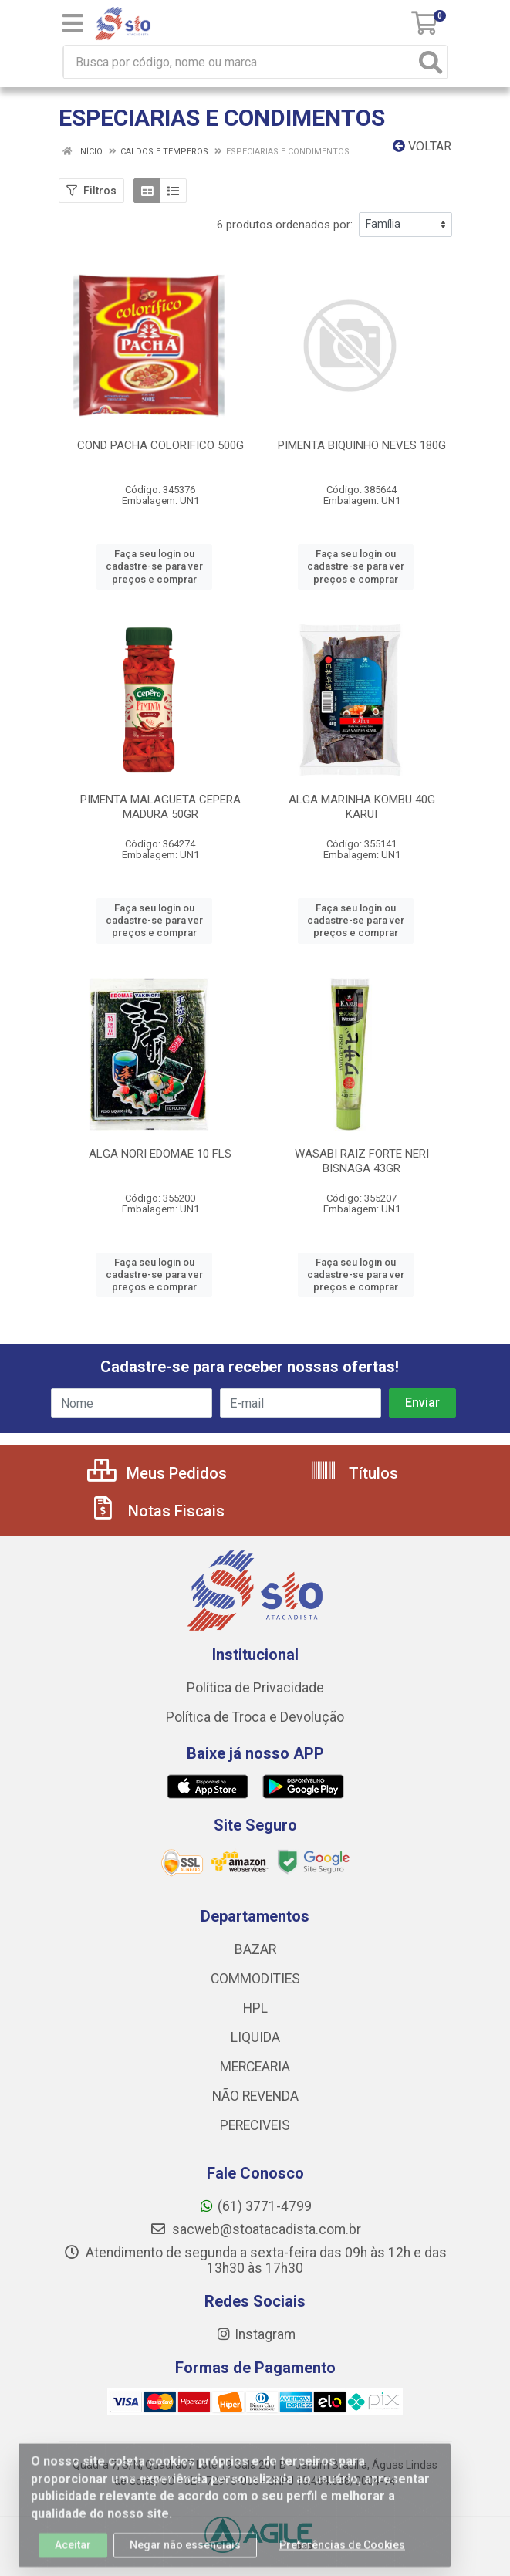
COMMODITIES (255, 1978)
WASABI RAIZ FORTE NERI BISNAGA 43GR (362, 1161)
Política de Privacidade (255, 1687)
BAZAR (255, 1949)
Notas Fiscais (157, 1511)
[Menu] (72, 23)
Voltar (422, 146)
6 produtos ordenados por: (285, 225)
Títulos (353, 1473)
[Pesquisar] (430, 62)
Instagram (255, 2334)
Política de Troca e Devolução (255, 1717)
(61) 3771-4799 (255, 2206)
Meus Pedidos (157, 1473)
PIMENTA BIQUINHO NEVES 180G (362, 445)
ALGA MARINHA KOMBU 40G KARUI (362, 807)
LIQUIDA (255, 2037)
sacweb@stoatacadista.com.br (255, 2229)
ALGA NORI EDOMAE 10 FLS (160, 1154)
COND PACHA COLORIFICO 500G (160, 445)
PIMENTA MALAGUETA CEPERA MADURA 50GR (160, 807)
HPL (255, 2008)
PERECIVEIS (255, 2125)
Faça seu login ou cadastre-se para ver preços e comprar (154, 566)
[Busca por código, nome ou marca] (239, 62)
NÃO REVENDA (255, 2096)
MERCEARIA (255, 2066)
